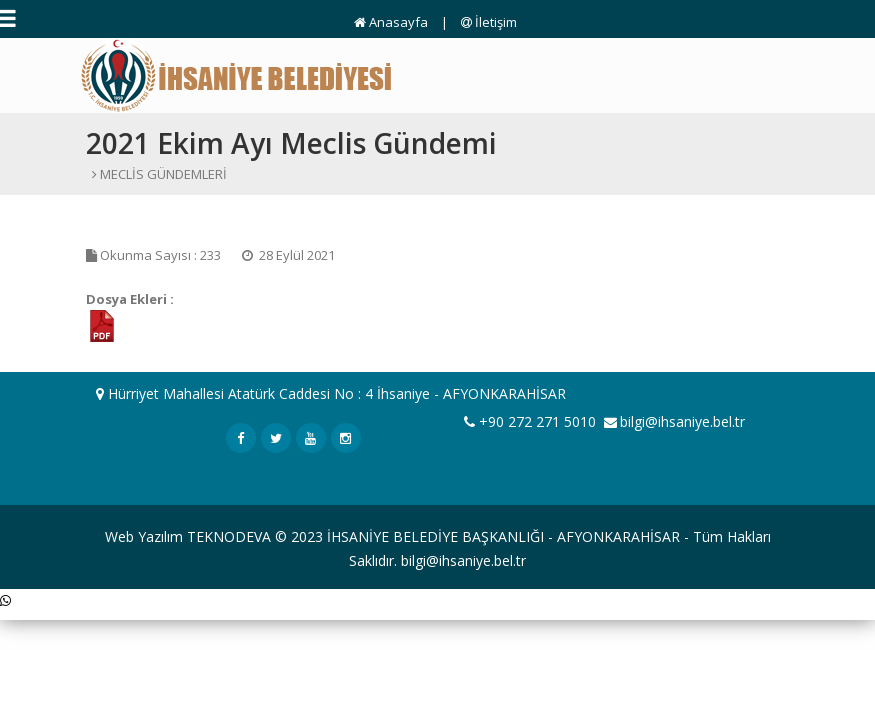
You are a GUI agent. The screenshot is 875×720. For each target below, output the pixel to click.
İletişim (489, 22)
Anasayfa (391, 22)
